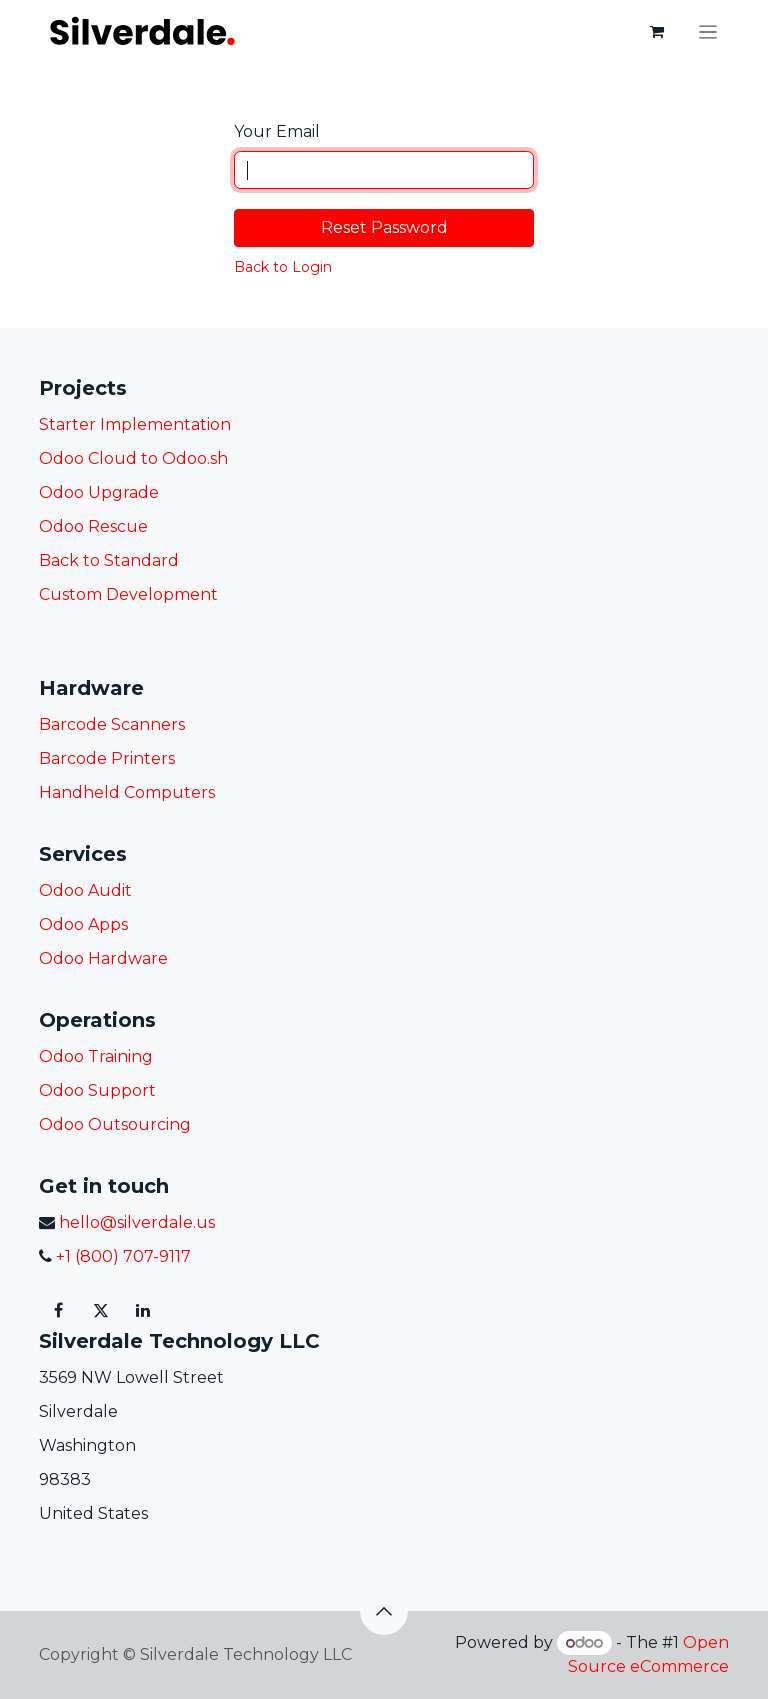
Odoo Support (97, 1090)
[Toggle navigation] (708, 31)
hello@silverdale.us (135, 1222)
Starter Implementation (135, 424)
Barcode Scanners (112, 724)
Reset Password (384, 227)
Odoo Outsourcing (115, 1124)
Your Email (277, 131)
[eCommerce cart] (657, 32)
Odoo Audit (85, 890)
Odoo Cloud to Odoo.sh (133, 458)
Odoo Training (96, 1056)
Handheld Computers (127, 792)
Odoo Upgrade (99, 492)
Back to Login (283, 267)
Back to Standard (109, 560)
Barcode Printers (107, 758)
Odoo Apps (83, 924)
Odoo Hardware (103, 958)
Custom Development (128, 594)
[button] (384, 1611)
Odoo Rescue (93, 526)
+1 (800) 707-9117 (121, 1256)
